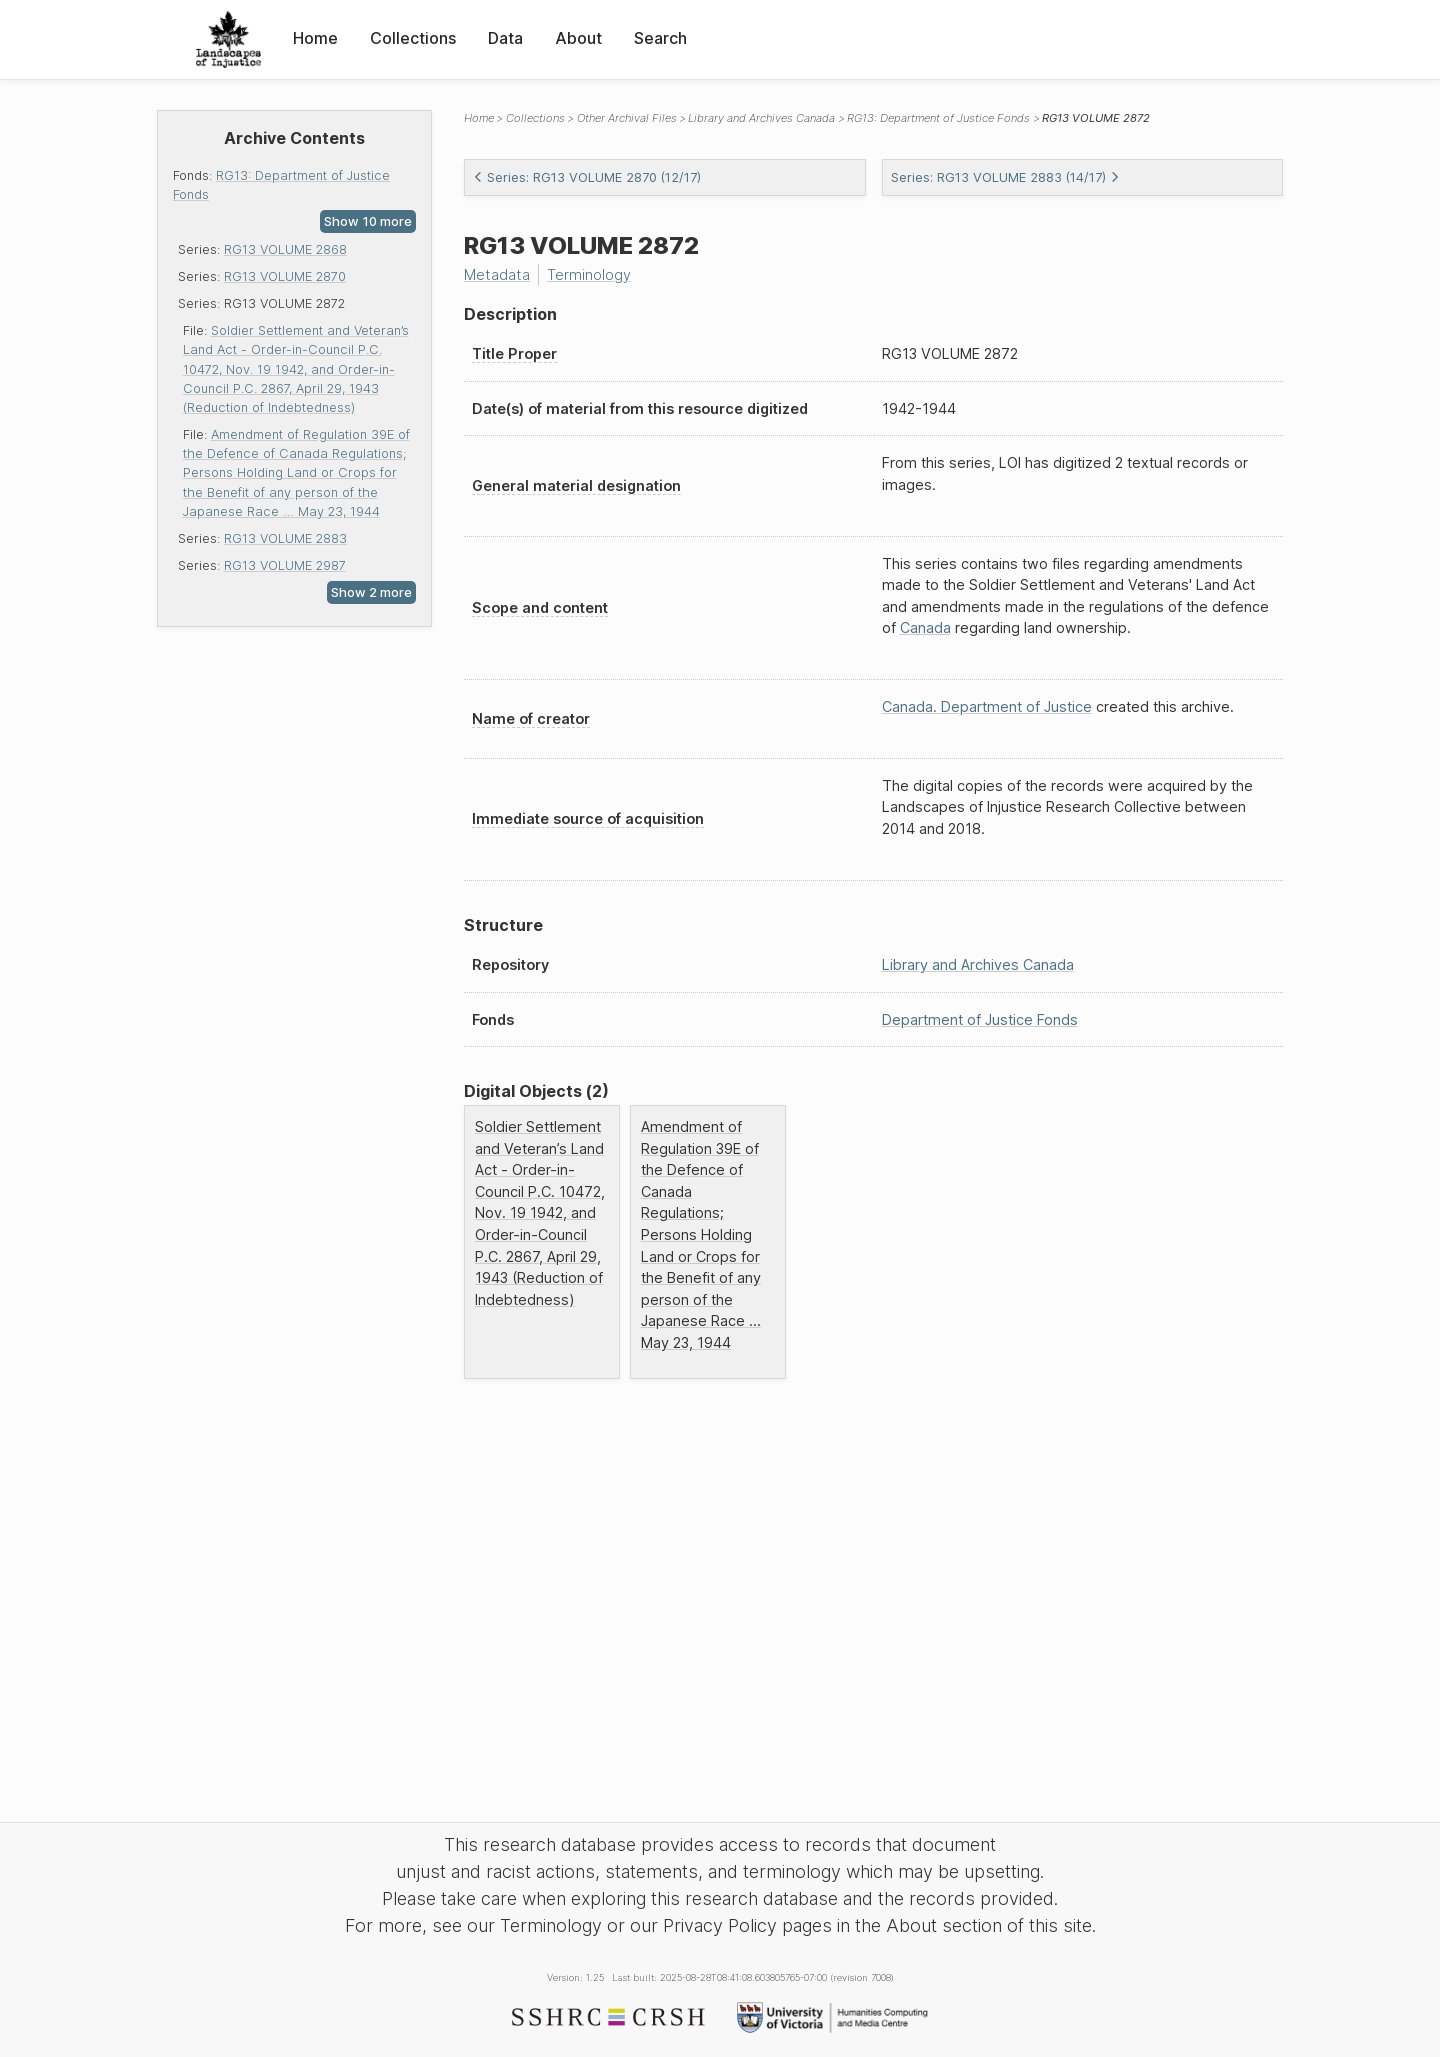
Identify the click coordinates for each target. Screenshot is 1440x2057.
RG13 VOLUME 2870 (285, 276)
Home (315, 38)
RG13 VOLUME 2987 (285, 565)
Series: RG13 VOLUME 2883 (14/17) (1005, 177)
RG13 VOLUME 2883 (285, 538)
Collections (413, 38)
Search (660, 38)
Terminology (589, 274)
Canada (925, 627)
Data (505, 38)
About (578, 38)
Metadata (497, 274)
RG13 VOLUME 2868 (285, 249)
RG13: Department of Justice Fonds (938, 118)
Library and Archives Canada (761, 118)
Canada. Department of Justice (987, 706)
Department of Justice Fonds (980, 1019)
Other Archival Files (627, 118)
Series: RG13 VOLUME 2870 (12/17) (587, 177)
